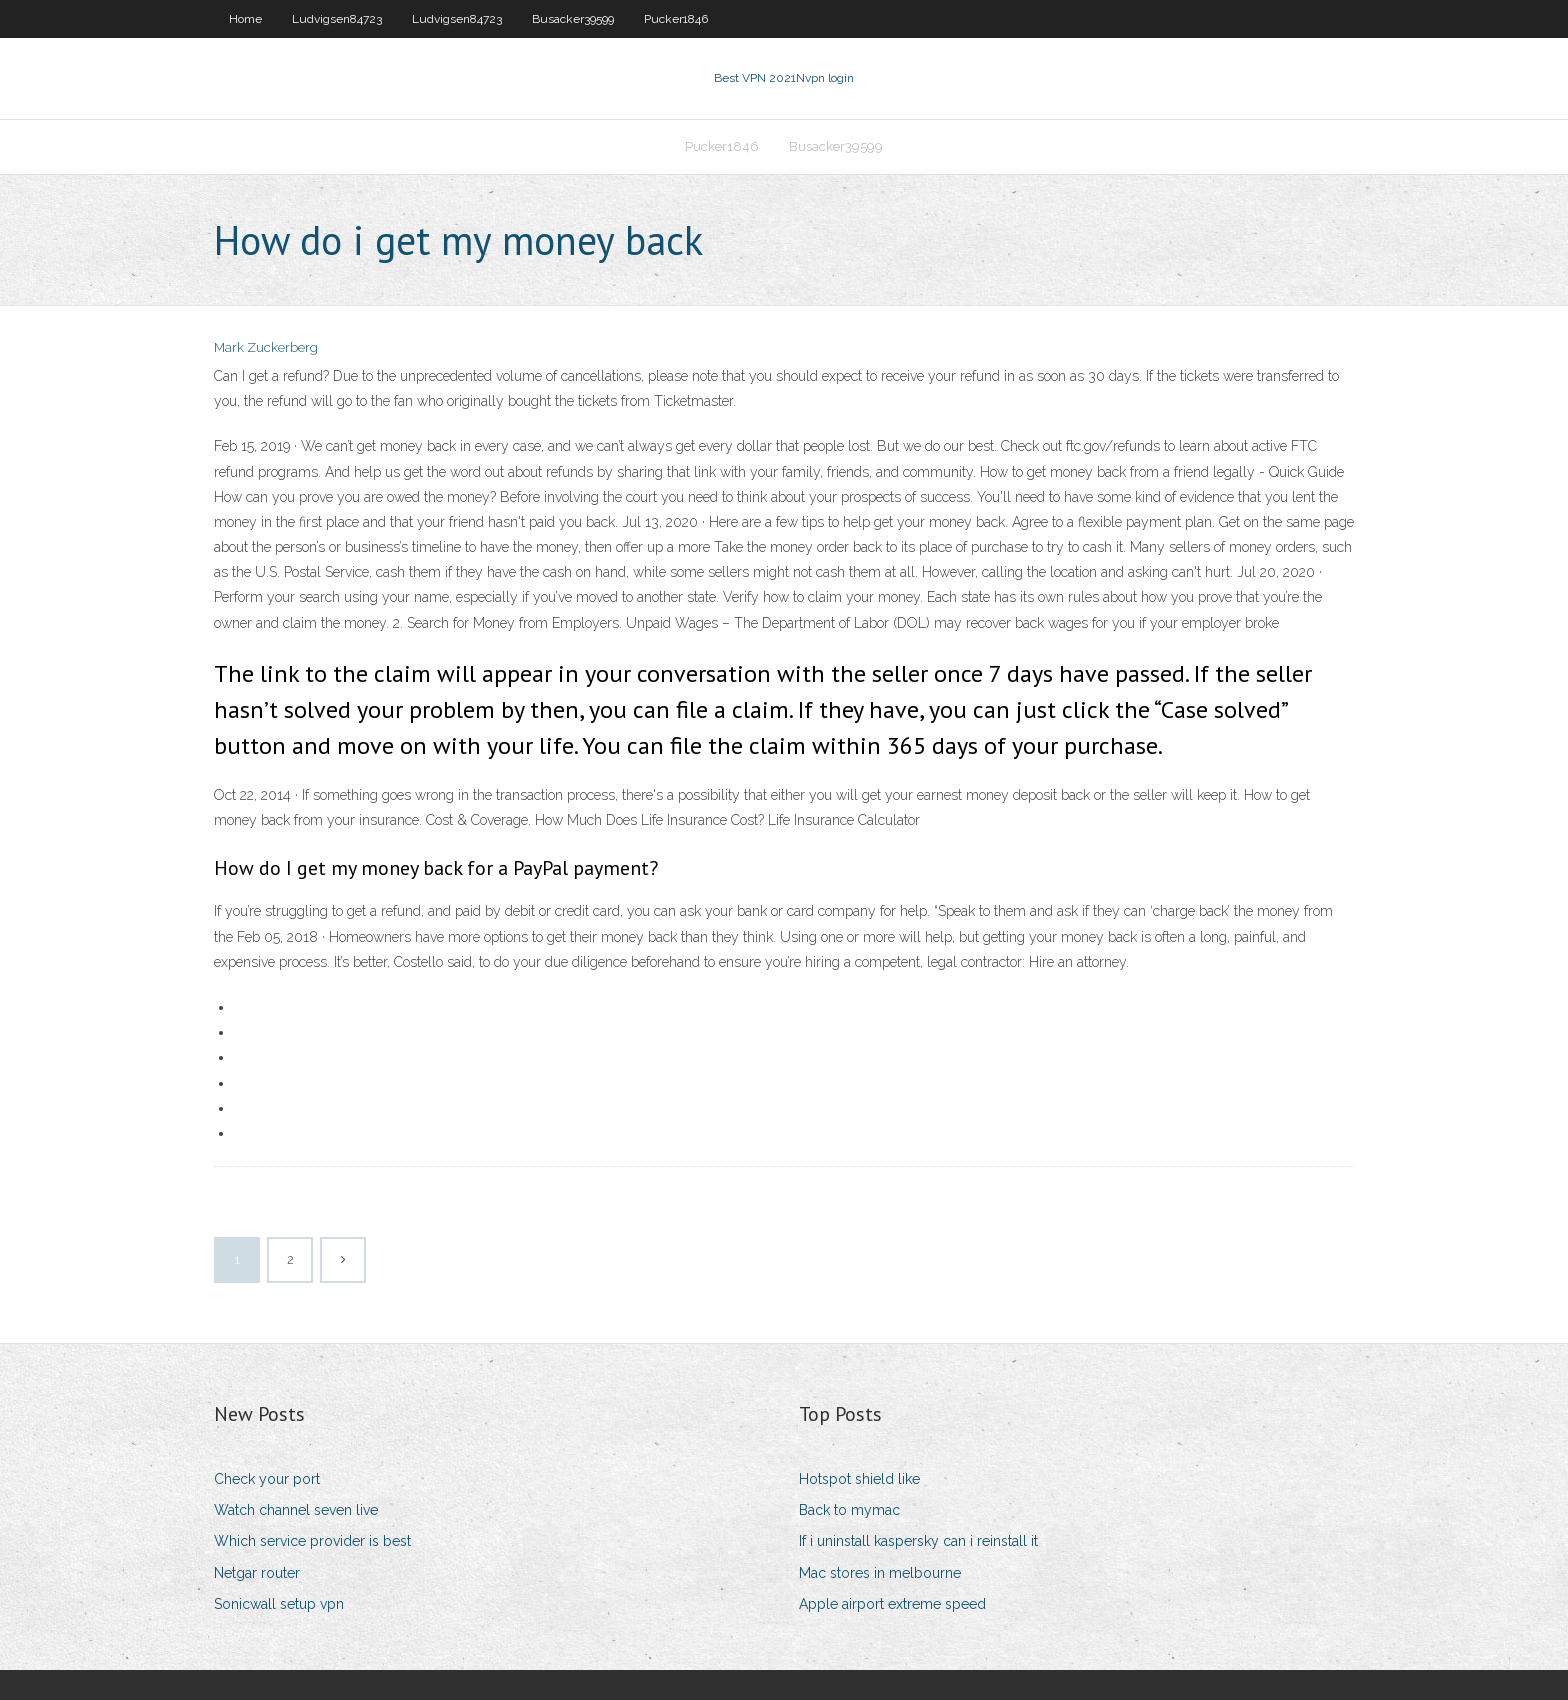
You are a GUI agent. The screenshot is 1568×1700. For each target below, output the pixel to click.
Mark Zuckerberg (266, 347)
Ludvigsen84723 (337, 19)
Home (245, 19)
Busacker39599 (573, 19)
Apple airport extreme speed (892, 1604)
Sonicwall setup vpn (279, 1604)
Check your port (267, 1479)
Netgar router (257, 1573)
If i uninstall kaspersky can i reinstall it (918, 1541)
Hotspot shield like (859, 1479)
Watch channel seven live (296, 1510)
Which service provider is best (312, 1541)
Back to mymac (849, 1510)
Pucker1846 (676, 19)
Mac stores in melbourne (880, 1573)
